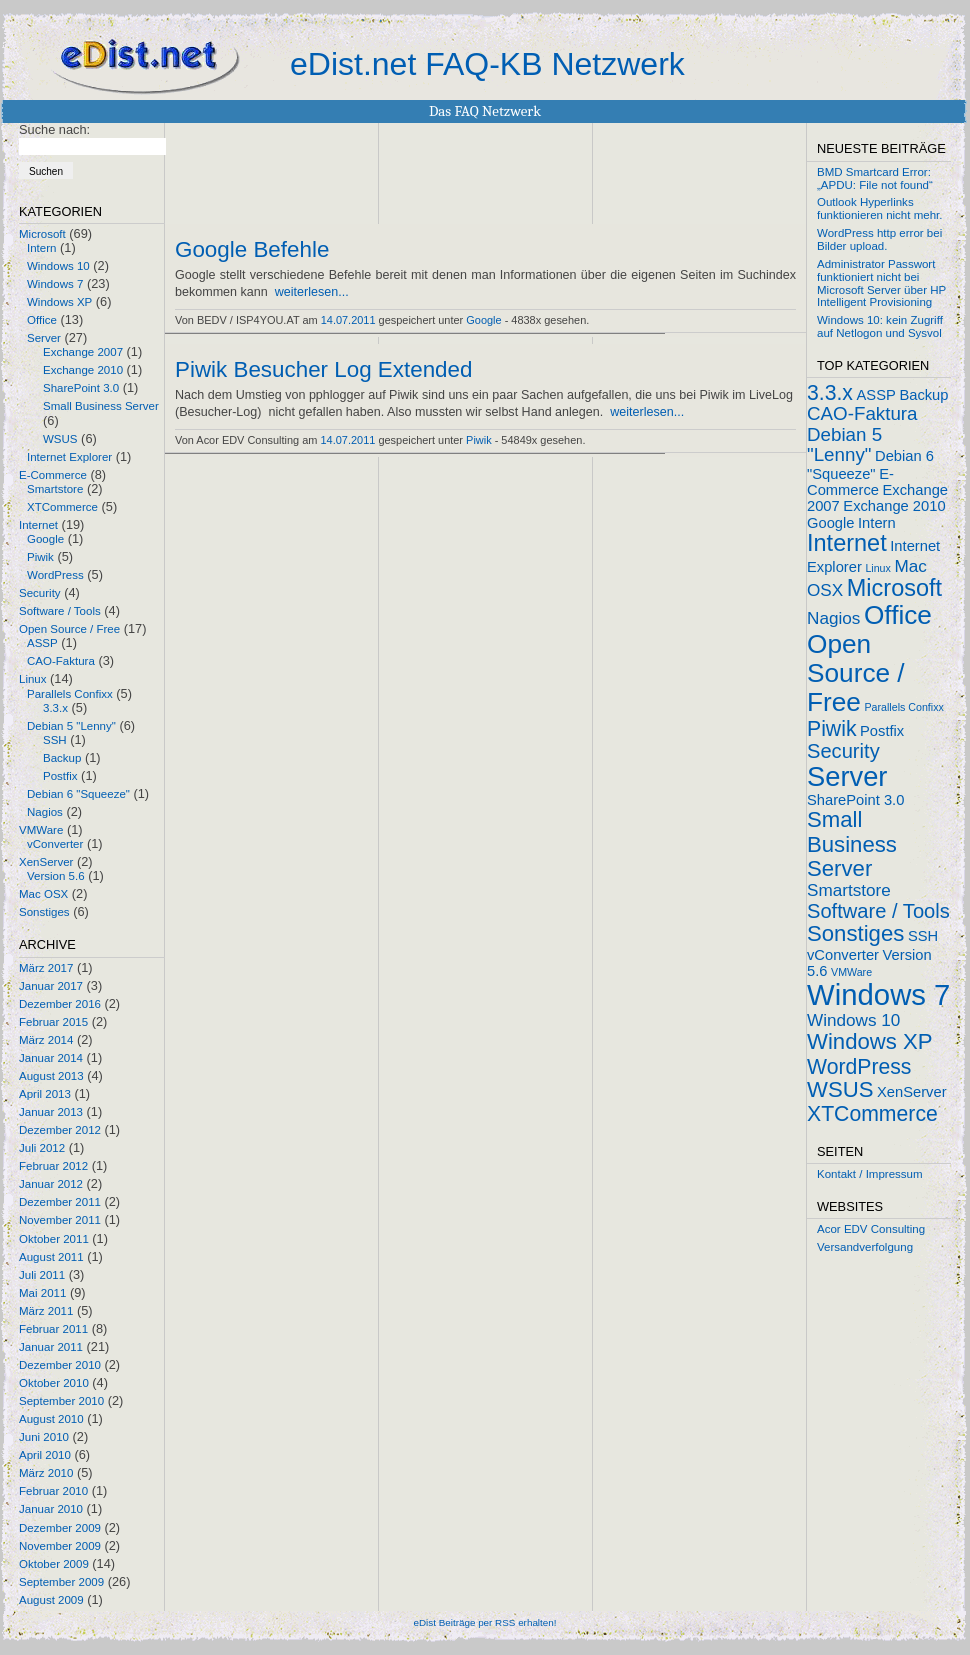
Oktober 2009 (54, 1564)
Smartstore (55, 489)
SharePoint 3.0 (81, 388)
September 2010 (61, 1401)
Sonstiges (44, 912)
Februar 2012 (53, 1166)
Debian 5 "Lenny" (71, 726)
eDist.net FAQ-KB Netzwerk (487, 64)
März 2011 (46, 1311)
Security (40, 593)
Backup (62, 758)
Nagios (45, 812)
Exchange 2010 (83, 370)
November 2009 (60, 1546)
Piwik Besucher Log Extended (323, 370)
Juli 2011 (42, 1275)
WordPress (55, 575)
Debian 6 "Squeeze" (78, 794)
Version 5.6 (56, 876)
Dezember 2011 (60, 1202)
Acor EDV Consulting (871, 1229)
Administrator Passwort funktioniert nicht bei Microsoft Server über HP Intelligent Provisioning (881, 283)
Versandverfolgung (865, 1247)
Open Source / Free (69, 629)
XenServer (46, 862)
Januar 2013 (51, 1112)
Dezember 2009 (60, 1528)
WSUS (60, 439)
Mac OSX (43, 894)
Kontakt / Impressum (870, 1174)
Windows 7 (55, 284)
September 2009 (61, 1582)
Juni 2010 (44, 1437)
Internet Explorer (69, 457)
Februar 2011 (53, 1329)
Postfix (60, 776)
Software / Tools (60, 611)
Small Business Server (101, 406)
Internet (38, 525)
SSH (55, 740)
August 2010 (51, 1419)
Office (42, 320)
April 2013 (45, 1094)
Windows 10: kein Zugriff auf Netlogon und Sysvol (880, 326)
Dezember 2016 (60, 1004)
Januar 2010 (51, 1509)
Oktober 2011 (54, 1239)
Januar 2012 (51, 1184)
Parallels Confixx (70, 694)
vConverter (55, 844)
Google (45, 539)
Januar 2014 (51, 1058)
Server (44, 338)
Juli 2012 (42, 1148)
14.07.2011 (348, 320)
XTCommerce (62, 507)
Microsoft (42, 234)
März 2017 (46, 968)
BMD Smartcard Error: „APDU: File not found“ (875, 178)
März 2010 (46, 1473)
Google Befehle (252, 250)
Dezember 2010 (60, 1365)
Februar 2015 (53, 1022)
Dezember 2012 (60, 1130)
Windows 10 (58, 266)
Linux (33, 679)
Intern (41, 248)
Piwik (40, 557)
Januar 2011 (51, 1347)
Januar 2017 (51, 986)
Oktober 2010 (54, 1383)
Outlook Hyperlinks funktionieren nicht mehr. (879, 208)
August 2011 (51, 1257)
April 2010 (45, 1455)
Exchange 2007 (83, 352)
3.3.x (55, 708)
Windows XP (59, 302)
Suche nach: (54, 129)
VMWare (41, 830)
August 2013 (51, 1076)
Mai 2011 (42, 1293)
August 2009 (51, 1600)
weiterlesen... (312, 292)
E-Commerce (53, 475)
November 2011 (60, 1220)
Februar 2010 (53, 1491)
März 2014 (46, 1040)
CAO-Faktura (61, 661)
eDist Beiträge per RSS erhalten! (484, 1622)
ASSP (42, 643)
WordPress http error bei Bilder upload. (879, 239)
